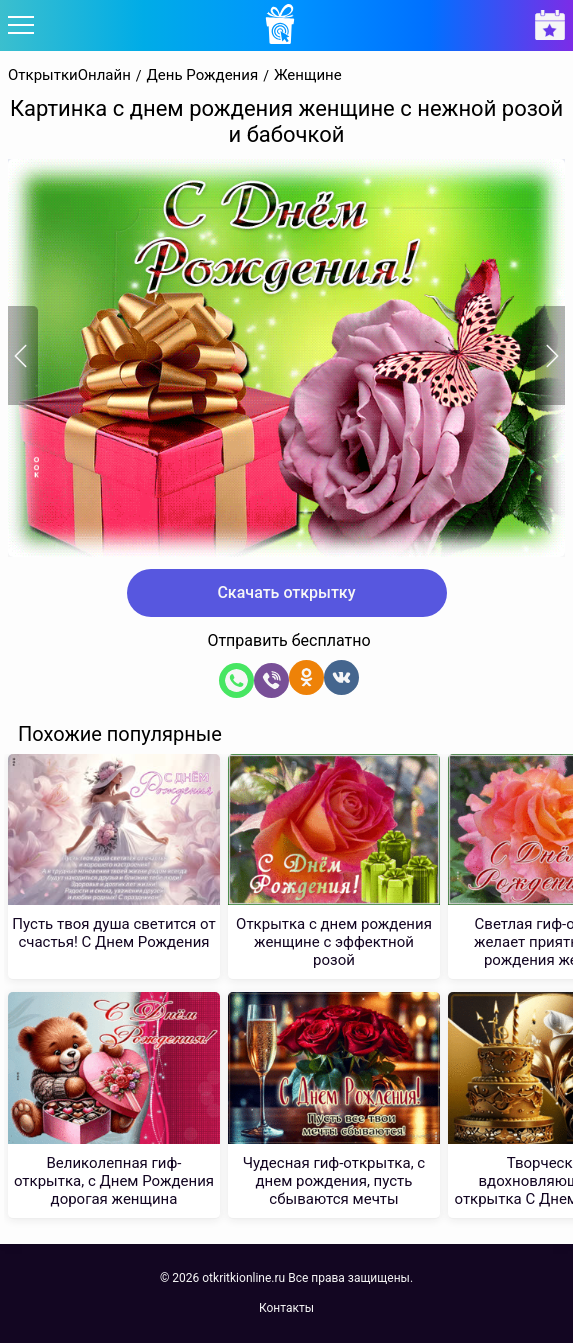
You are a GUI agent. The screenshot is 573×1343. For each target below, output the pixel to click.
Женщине (308, 75)
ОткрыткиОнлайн (69, 75)
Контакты (286, 1308)
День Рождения (203, 75)
